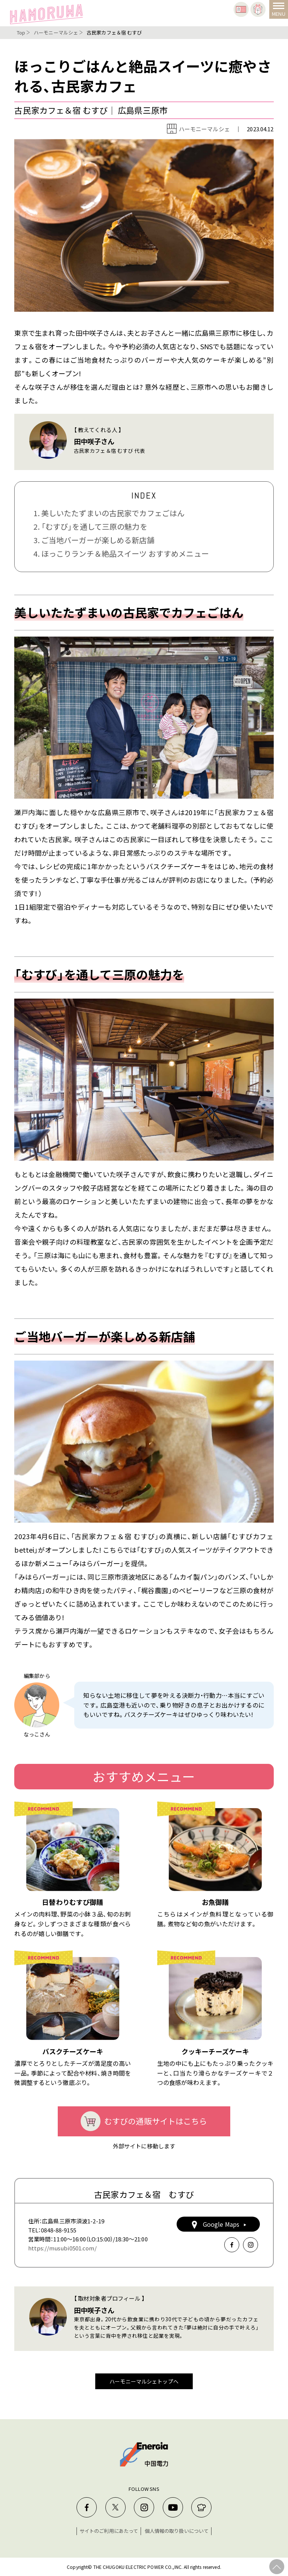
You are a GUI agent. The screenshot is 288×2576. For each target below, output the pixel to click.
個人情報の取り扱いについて (177, 2530)
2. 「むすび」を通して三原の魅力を (90, 526)
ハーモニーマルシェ (56, 32)
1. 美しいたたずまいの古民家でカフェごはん (108, 513)
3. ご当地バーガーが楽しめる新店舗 (93, 540)
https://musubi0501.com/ (62, 2248)
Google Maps (218, 2224)
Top (21, 32)
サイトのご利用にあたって (109, 2530)
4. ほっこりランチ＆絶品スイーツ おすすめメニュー (120, 553)
